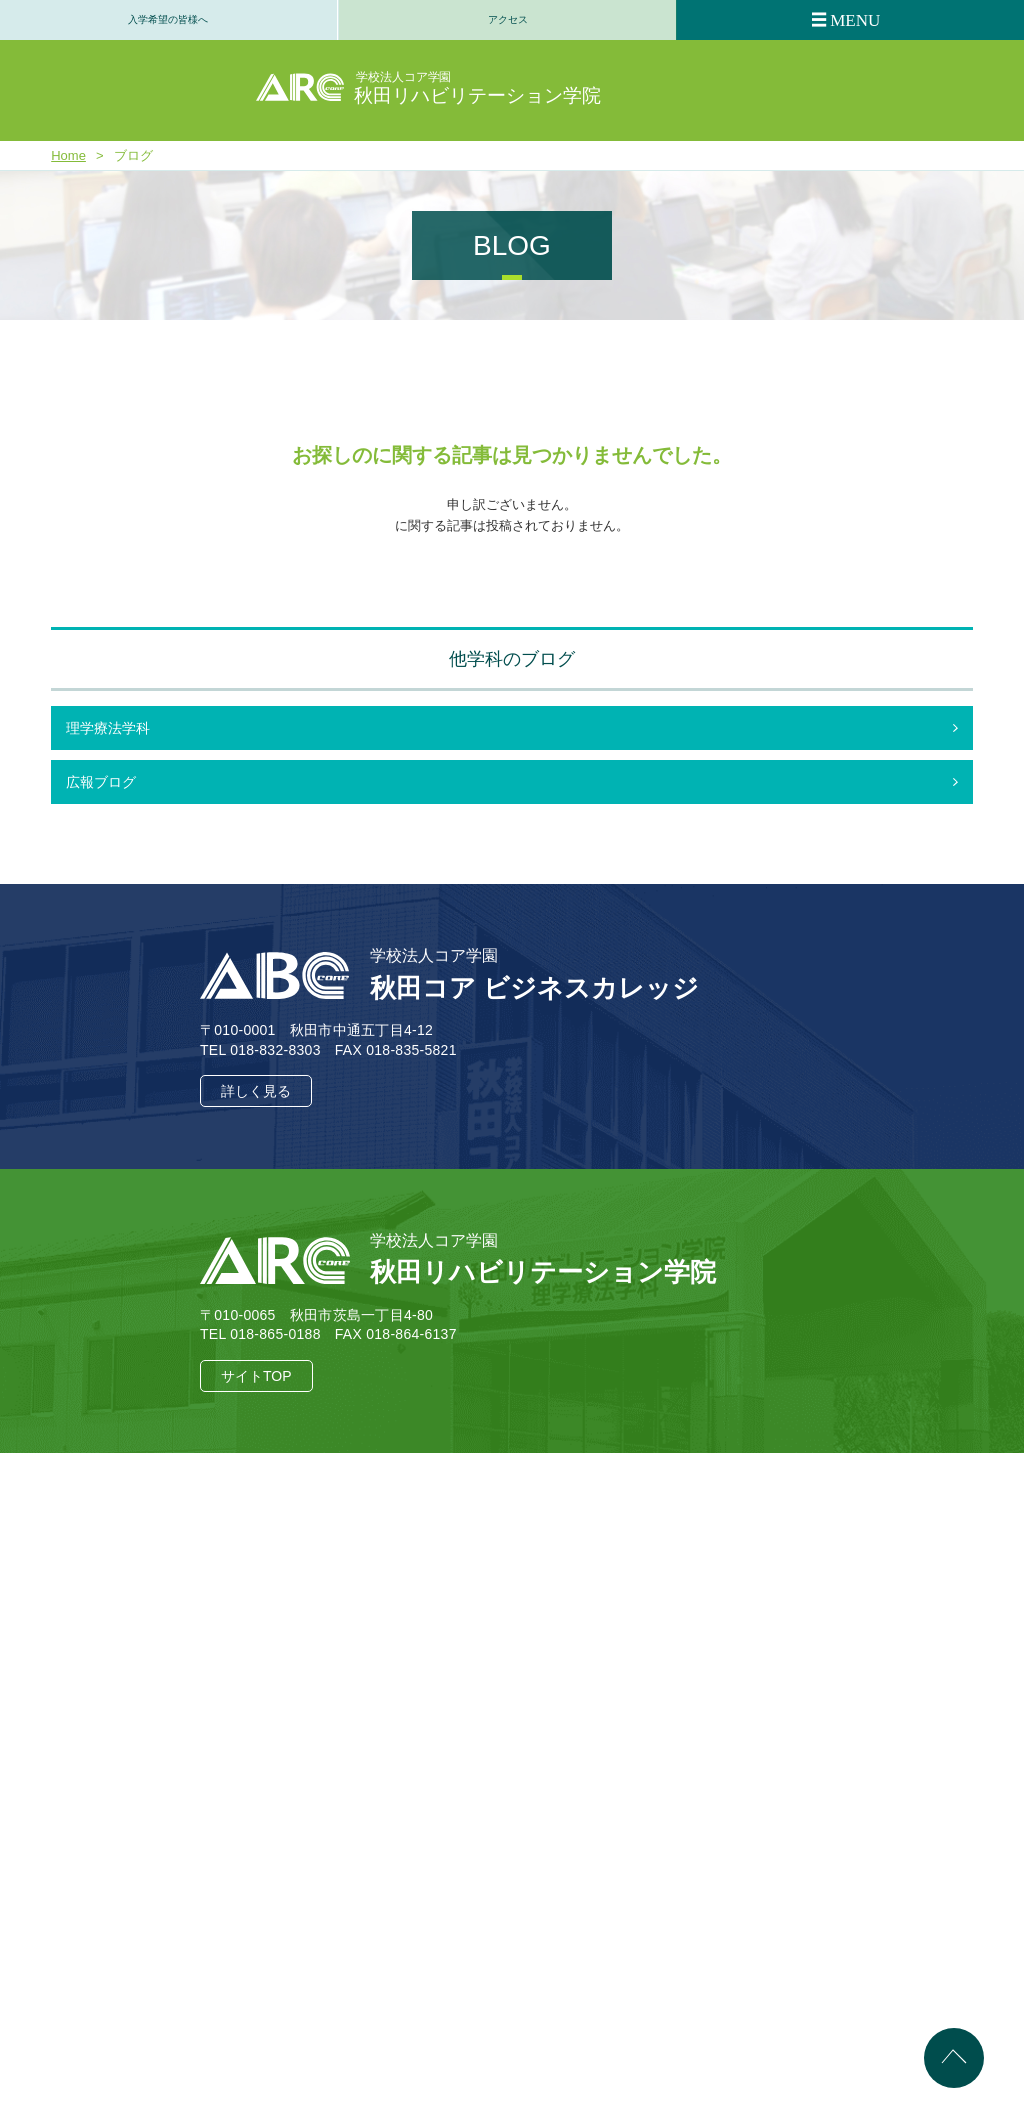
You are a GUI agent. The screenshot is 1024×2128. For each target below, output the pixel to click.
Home (68, 155)
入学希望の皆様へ (168, 19)
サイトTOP (256, 1376)
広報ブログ (101, 782)
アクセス (508, 19)
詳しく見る (256, 1091)
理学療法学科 (108, 728)
